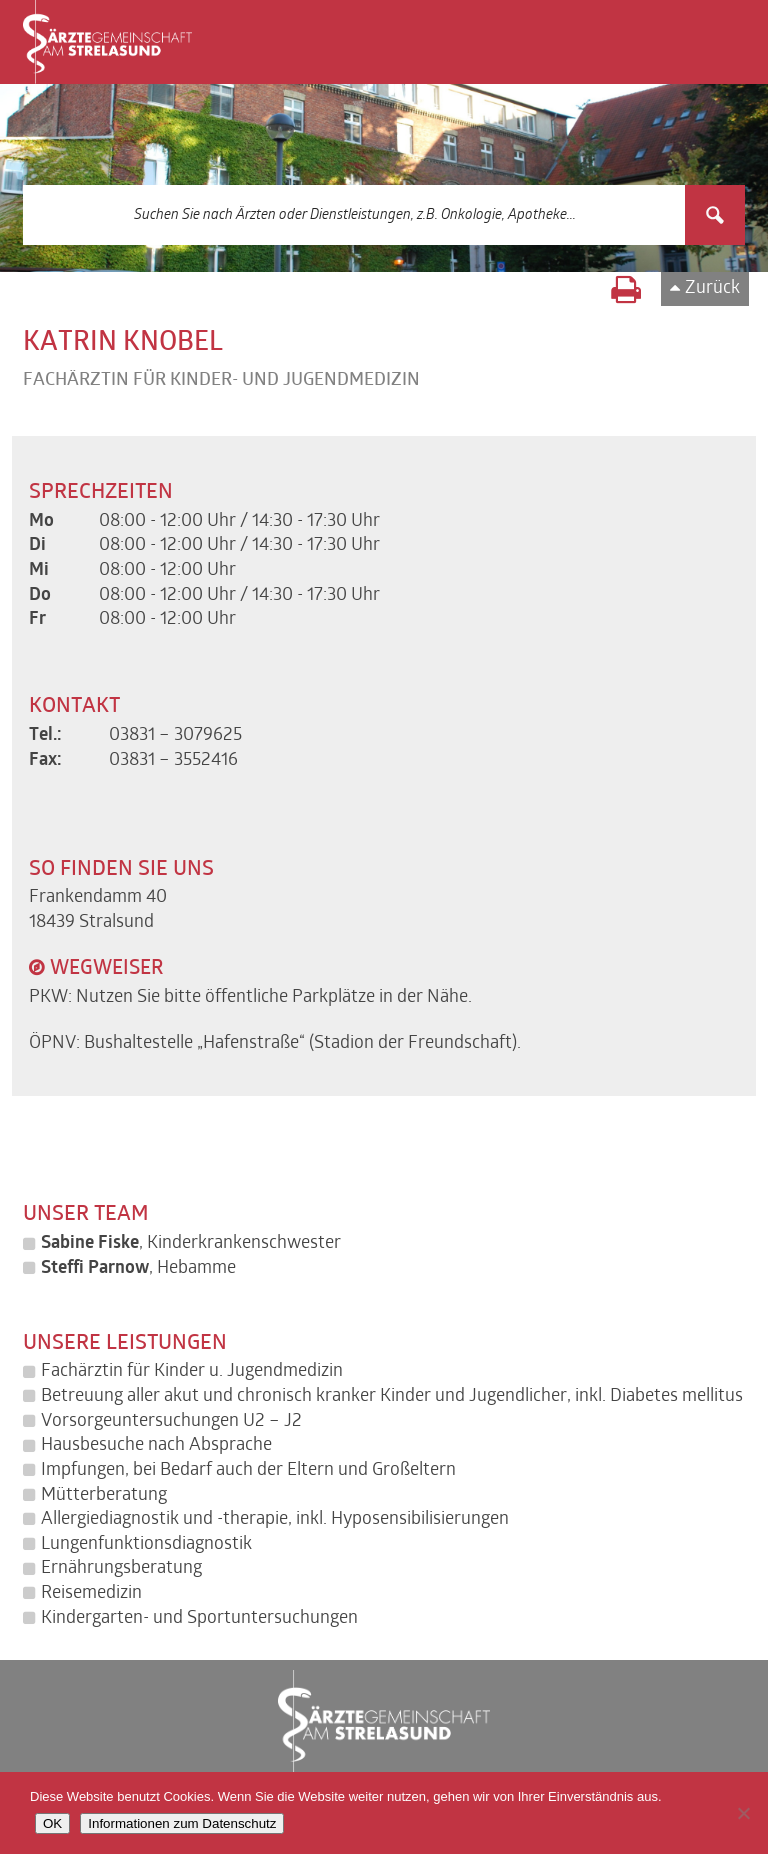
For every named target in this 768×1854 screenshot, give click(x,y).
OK (52, 1823)
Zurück (712, 288)
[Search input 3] (355, 215)
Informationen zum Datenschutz (182, 1823)
